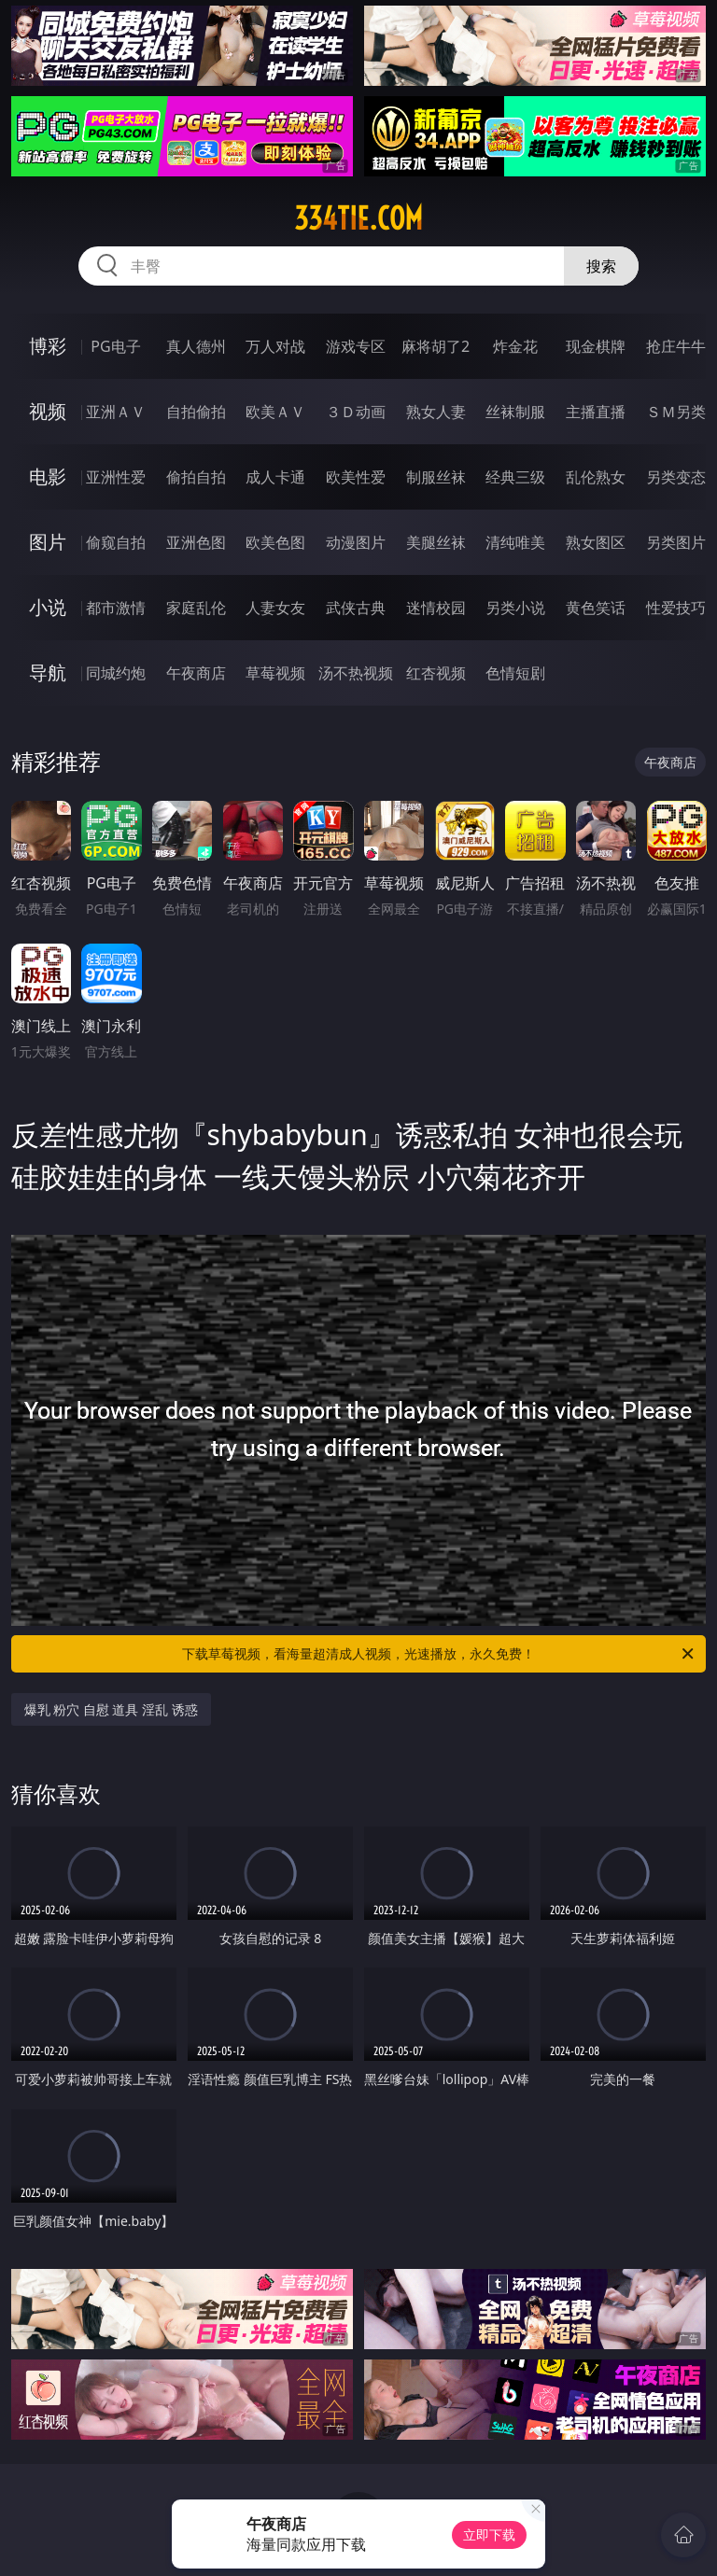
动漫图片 (356, 542)
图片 (47, 541)
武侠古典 (356, 607)
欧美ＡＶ (275, 411)
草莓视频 (275, 673)
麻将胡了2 (435, 346)
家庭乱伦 (196, 607)
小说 (47, 607)
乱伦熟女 (596, 477)
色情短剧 (515, 673)
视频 (47, 411)
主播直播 (596, 411)
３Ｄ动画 (356, 411)
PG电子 (115, 346)
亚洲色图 (196, 542)
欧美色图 (275, 542)
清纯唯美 (515, 542)
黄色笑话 (596, 607)
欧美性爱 (356, 477)
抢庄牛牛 (676, 346)
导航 (47, 672)
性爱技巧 (676, 607)
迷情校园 (436, 607)
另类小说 (515, 607)
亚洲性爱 (116, 477)
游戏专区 (356, 346)
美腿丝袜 (436, 542)
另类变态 (676, 477)
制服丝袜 (436, 477)
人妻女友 (275, 607)
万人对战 (275, 346)
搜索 (601, 266)
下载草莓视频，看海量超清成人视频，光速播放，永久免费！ (439, 1654)
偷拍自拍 (196, 477)
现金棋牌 (596, 346)
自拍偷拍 (196, 411)
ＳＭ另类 (676, 411)
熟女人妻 (436, 411)
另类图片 (676, 542)
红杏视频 (436, 673)
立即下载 (489, 2534)
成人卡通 (275, 477)
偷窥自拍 (116, 542)
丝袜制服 (515, 411)
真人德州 (196, 346)
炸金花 (515, 346)
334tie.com (358, 218)
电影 (47, 476)
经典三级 (515, 477)
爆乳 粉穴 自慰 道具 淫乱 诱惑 (111, 1709)
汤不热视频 (355, 673)
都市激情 (116, 607)
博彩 (47, 345)
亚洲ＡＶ (116, 411)
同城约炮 (116, 673)
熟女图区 (596, 542)
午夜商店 (196, 673)
